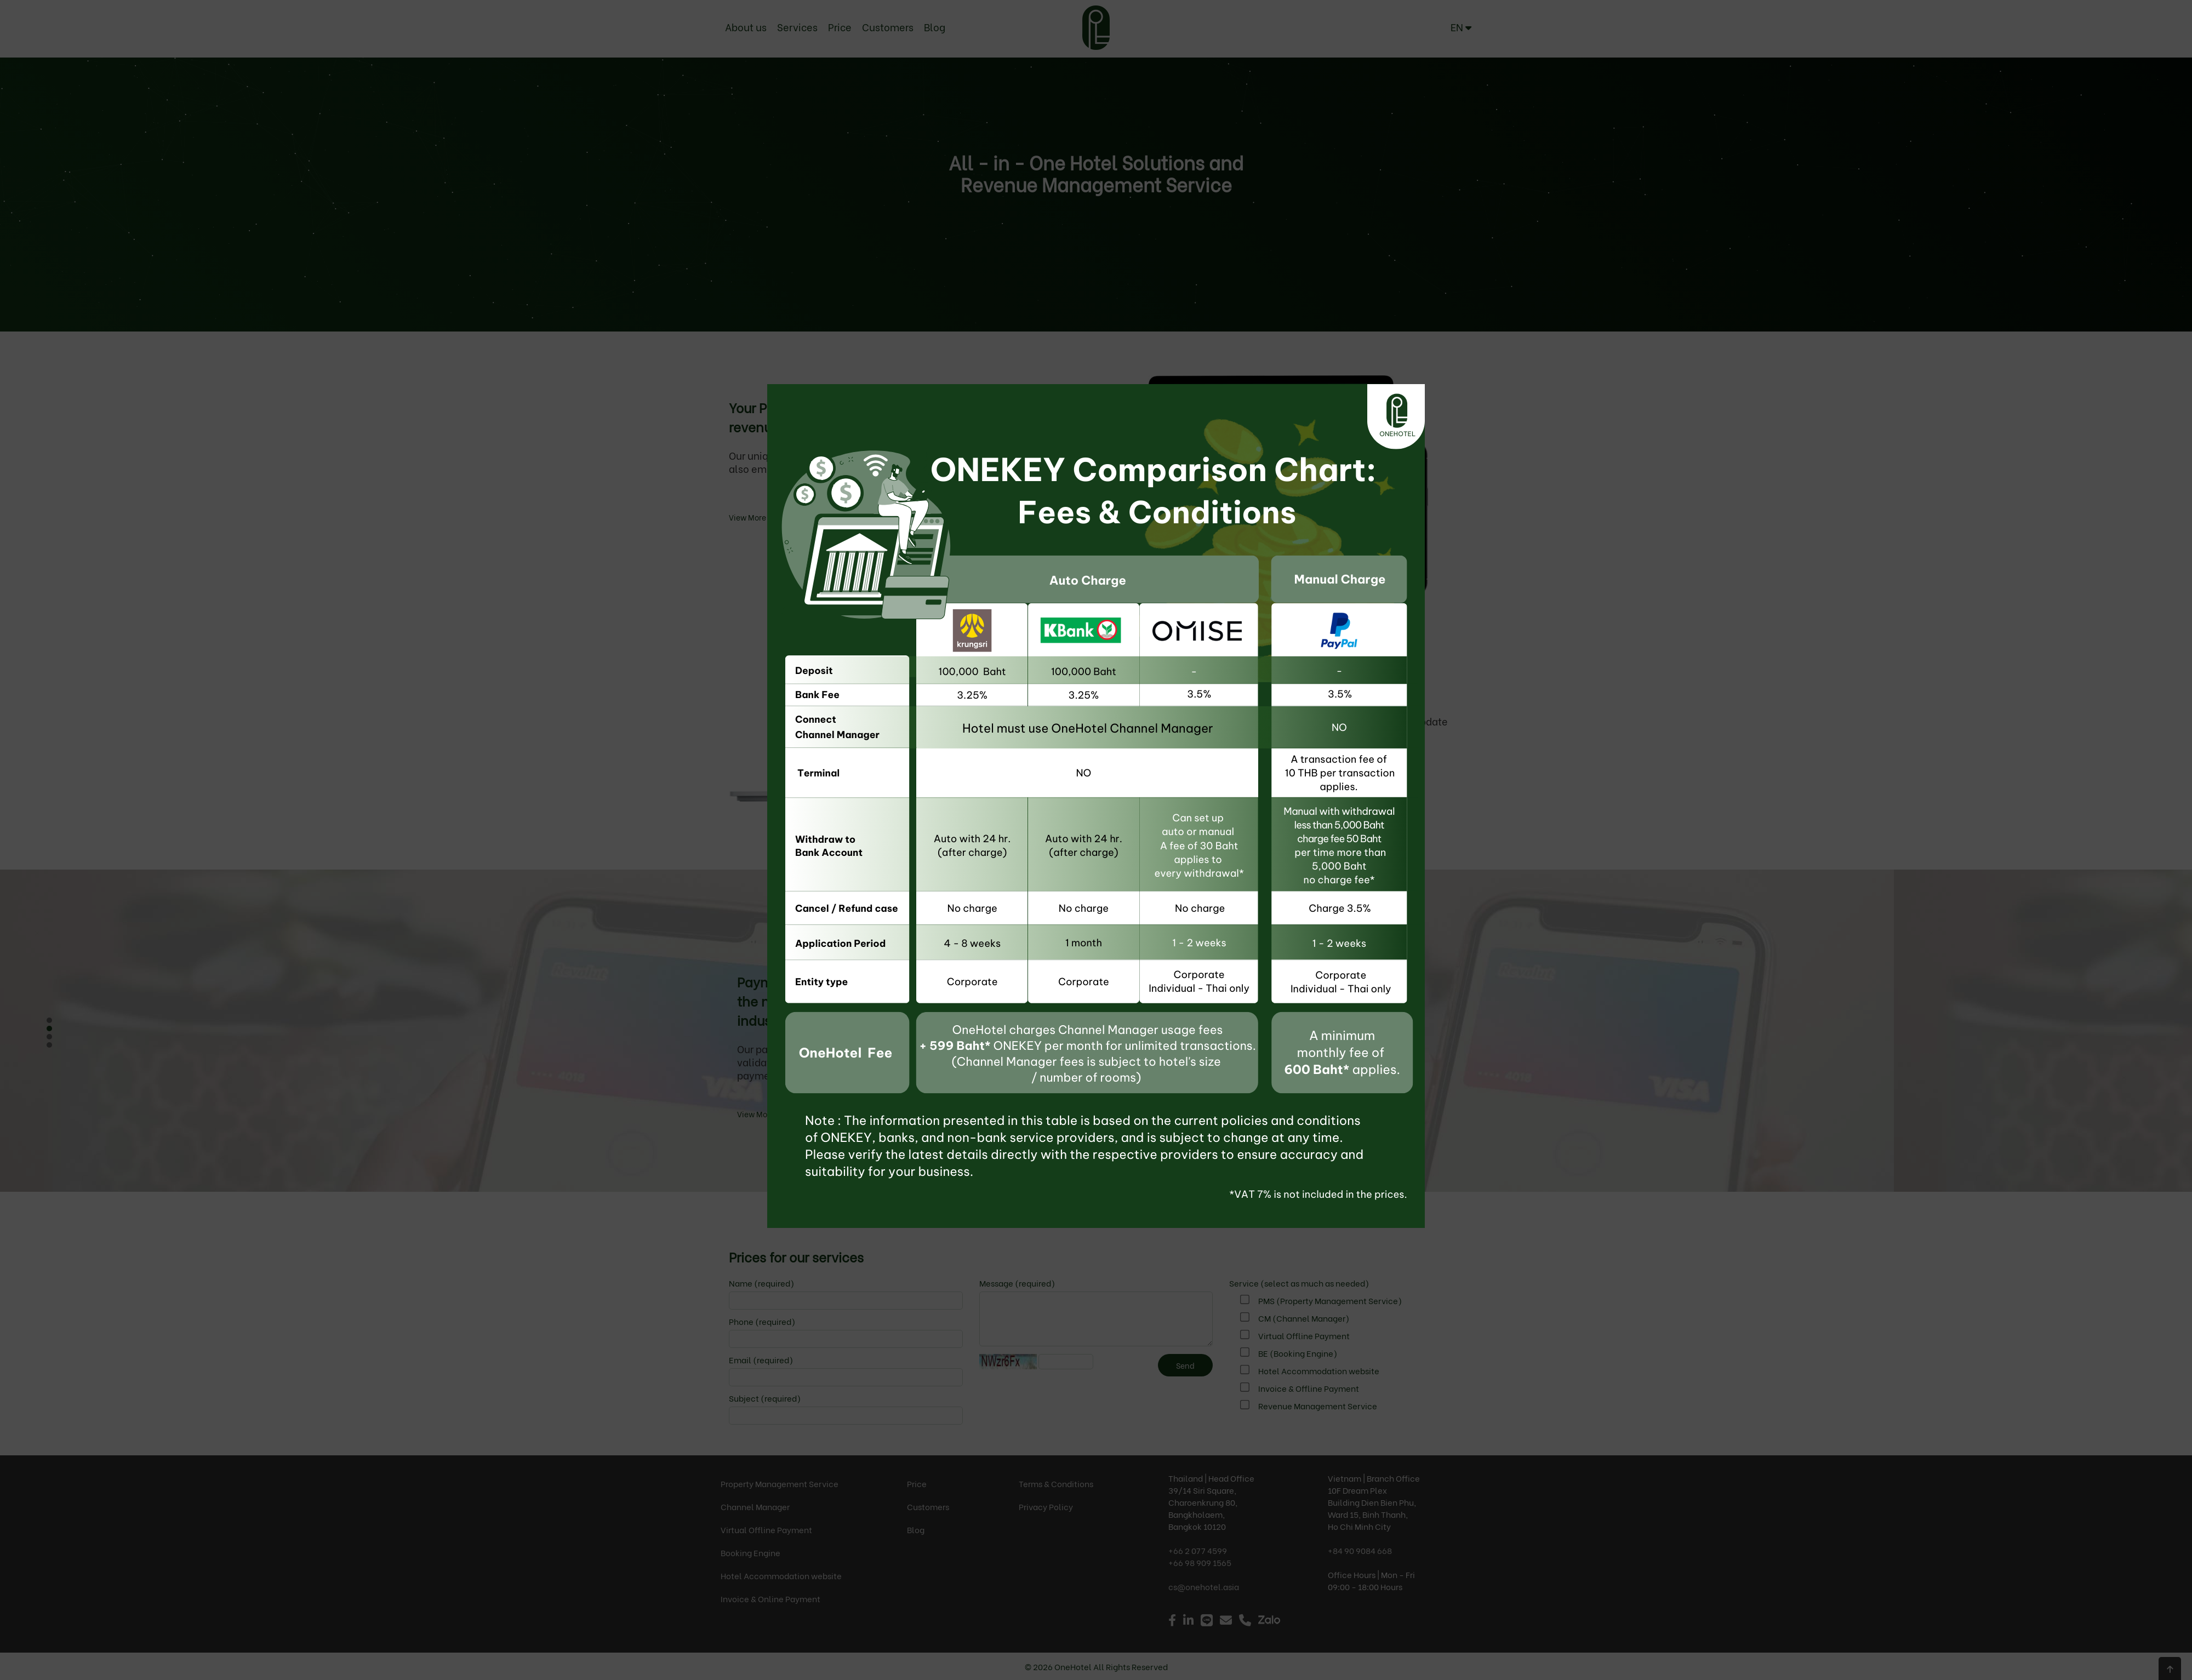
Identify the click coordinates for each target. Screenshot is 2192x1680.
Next (35, 1034)
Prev (52, 1034)
